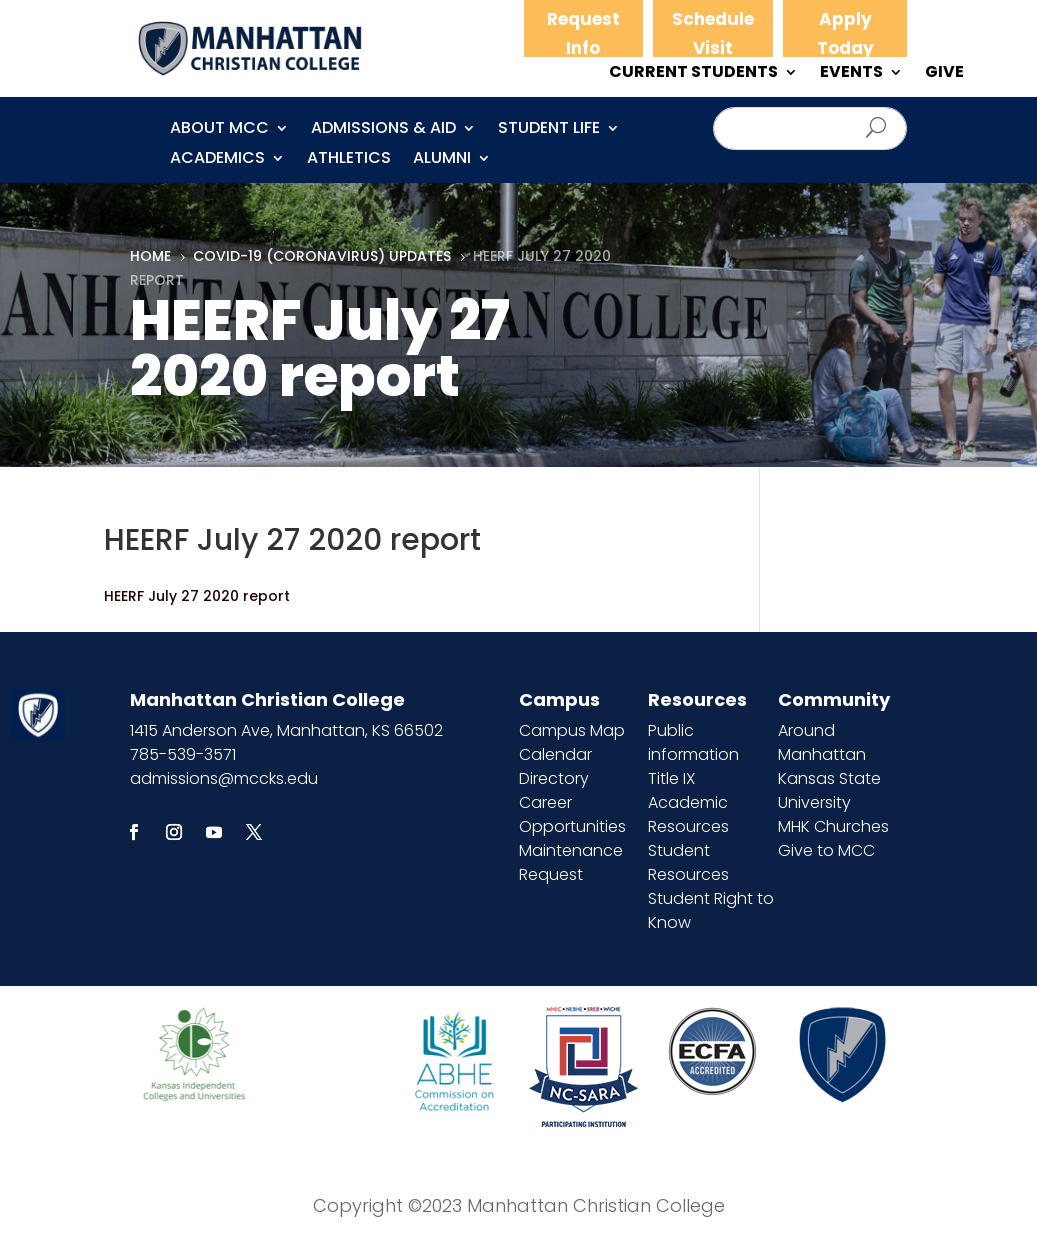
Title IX (671, 778)
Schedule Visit (713, 33)
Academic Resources (688, 814)
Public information (693, 742)
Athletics (349, 160)
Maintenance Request (571, 862)
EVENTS (851, 74)
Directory (554, 778)
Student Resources (688, 862)
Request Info (583, 33)
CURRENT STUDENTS (693, 74)
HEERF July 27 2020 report (197, 596)
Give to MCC (826, 850)
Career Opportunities (572, 814)
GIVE (944, 74)
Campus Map (572, 730)
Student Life (549, 130)
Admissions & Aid (383, 130)
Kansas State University (829, 790)
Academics (217, 160)
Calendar (555, 754)
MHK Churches (833, 826)
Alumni (442, 160)
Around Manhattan (822, 742)
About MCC (219, 130)
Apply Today (845, 33)
